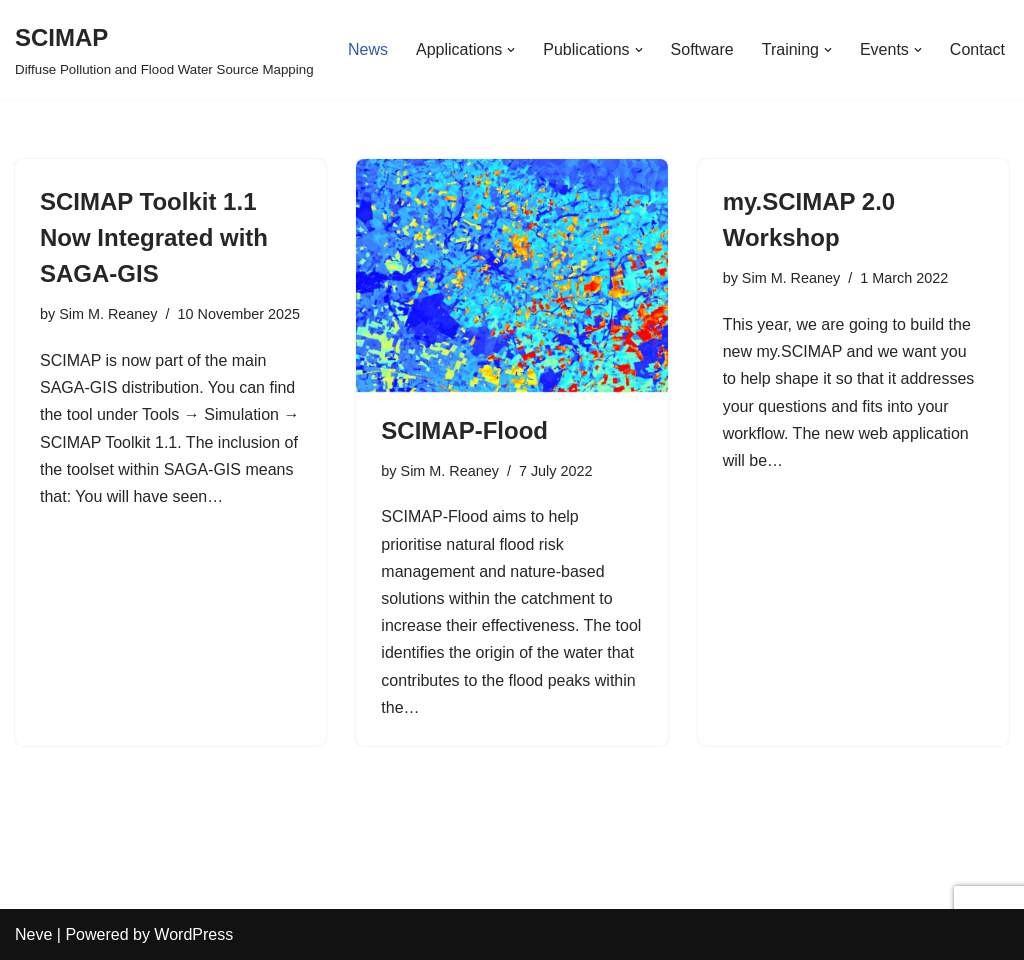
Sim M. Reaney (108, 314)
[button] (511, 50)
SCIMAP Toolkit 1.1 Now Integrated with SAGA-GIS (154, 237)
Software (702, 49)
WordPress (193, 934)
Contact (977, 49)
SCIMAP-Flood (464, 430)
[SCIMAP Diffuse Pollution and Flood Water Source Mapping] (164, 49)
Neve (33, 934)
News (368, 49)
